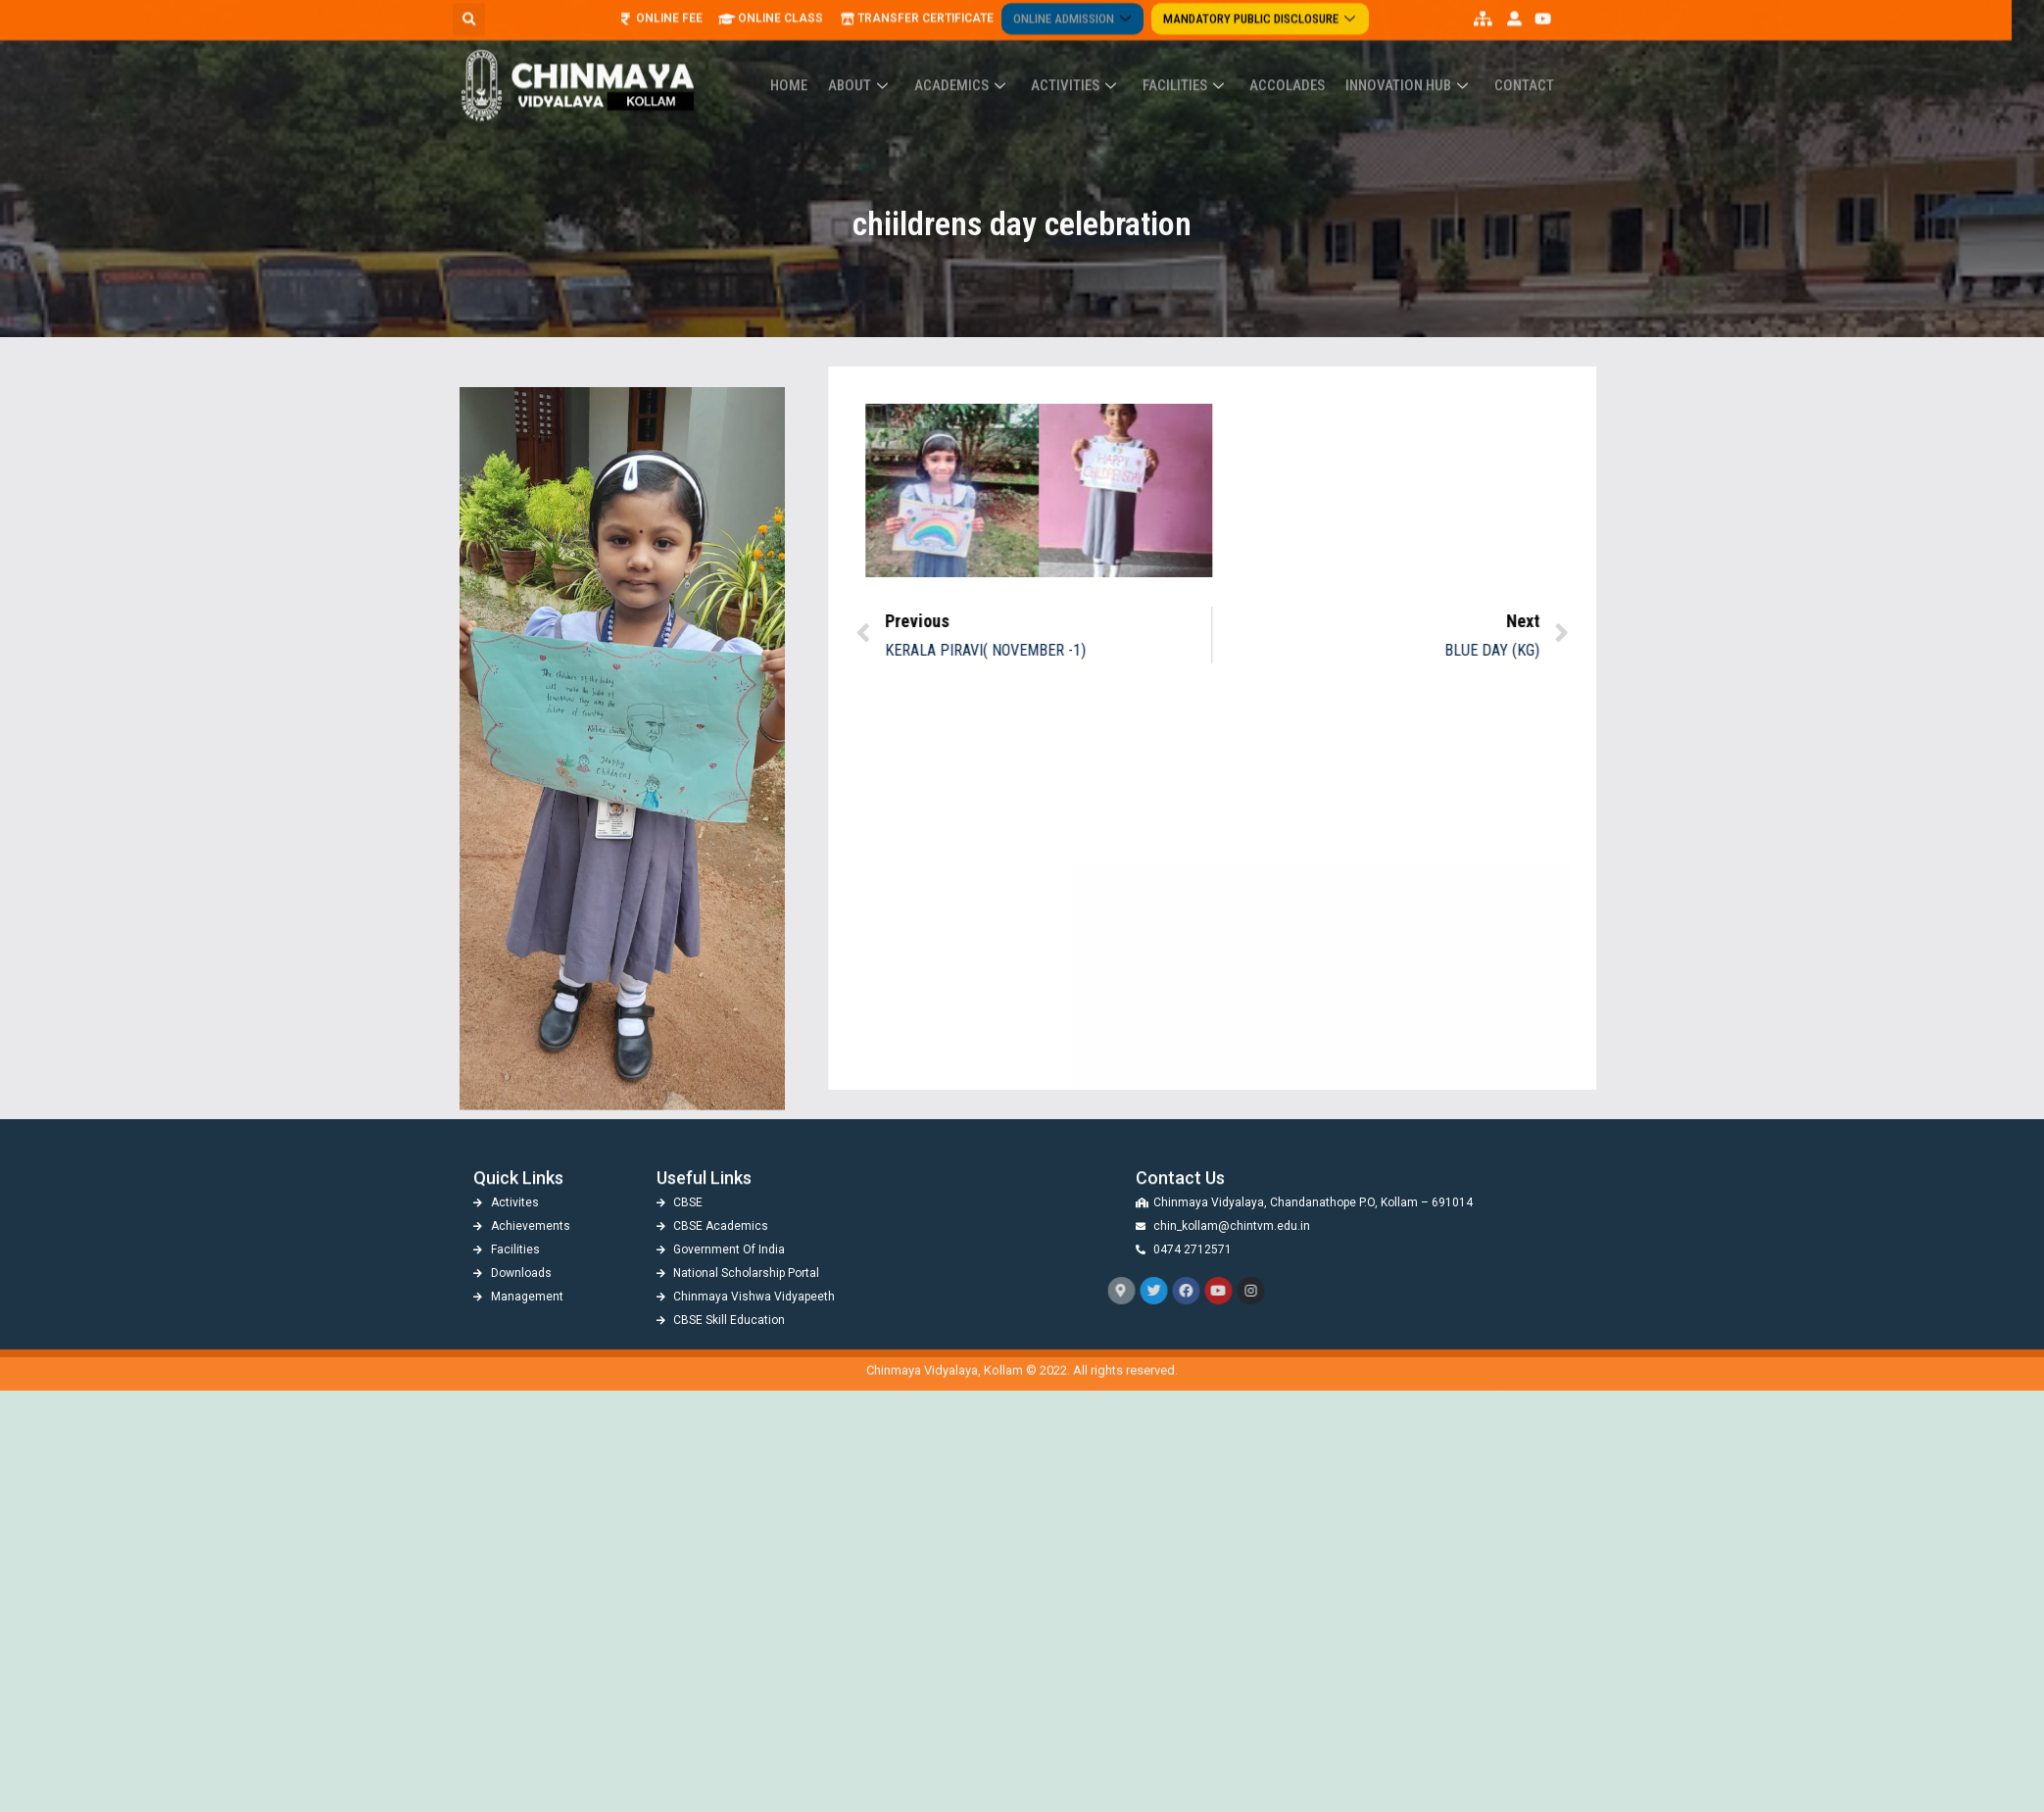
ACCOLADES (1283, 61)
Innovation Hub (1400, 61)
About (878, 61)
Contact (1509, 61)
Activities (1083, 61)
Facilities (1187, 61)
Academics (974, 61)
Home (811, 61)
